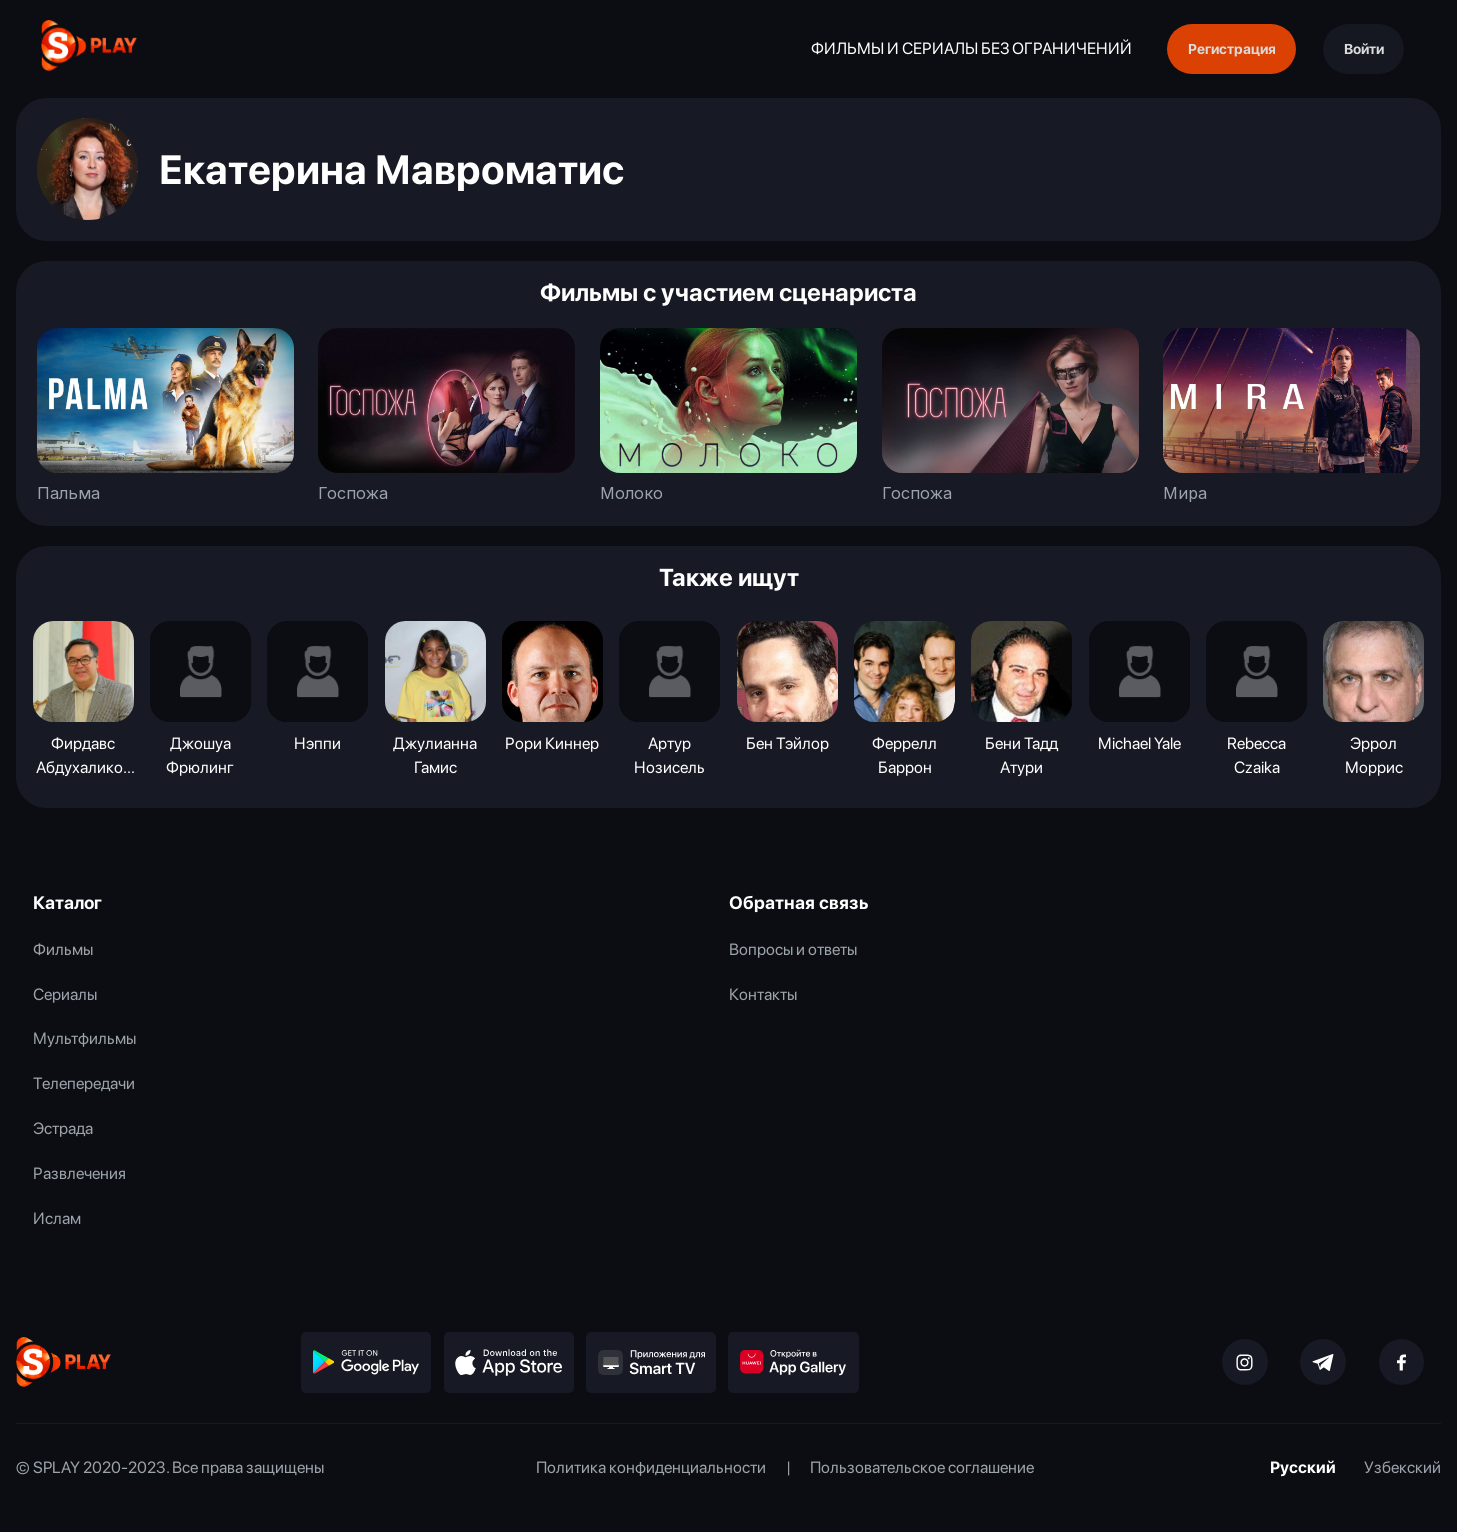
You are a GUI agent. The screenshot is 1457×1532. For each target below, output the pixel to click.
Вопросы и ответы (793, 949)
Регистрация (1232, 48)
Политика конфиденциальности (651, 1467)
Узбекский (1402, 1467)
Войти (1364, 48)
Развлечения (79, 1173)
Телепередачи (84, 1083)
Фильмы (63, 949)
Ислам (57, 1218)
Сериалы (65, 994)
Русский (1303, 1467)
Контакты (763, 994)
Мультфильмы (84, 1038)
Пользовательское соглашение (922, 1467)
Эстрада (63, 1128)
